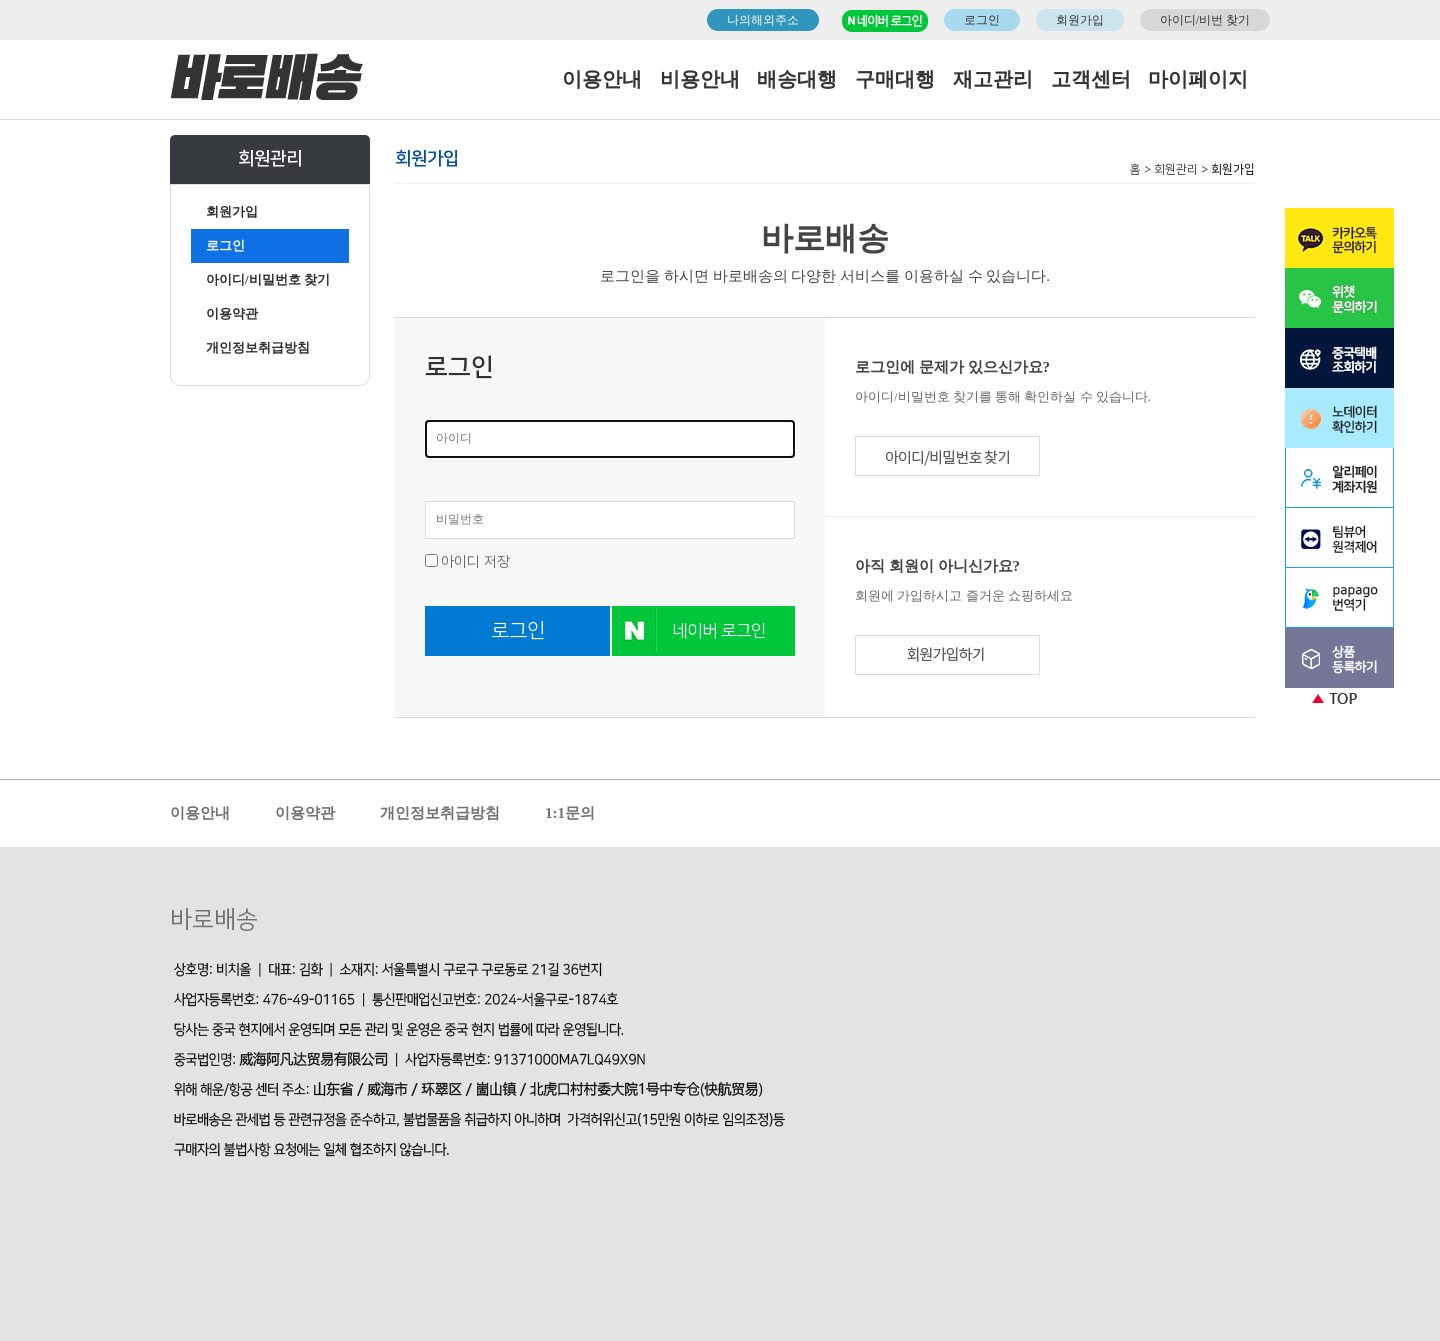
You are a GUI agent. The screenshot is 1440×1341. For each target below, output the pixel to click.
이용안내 (602, 79)
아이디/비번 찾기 (1205, 20)
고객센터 (1091, 79)
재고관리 (993, 79)
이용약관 (232, 313)
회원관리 (1176, 169)
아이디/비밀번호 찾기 (268, 279)
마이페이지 (1198, 79)
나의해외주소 (763, 20)
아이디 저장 (475, 562)
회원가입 (1080, 20)
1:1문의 (570, 813)
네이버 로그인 (719, 631)
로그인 (982, 20)
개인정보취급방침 (258, 347)
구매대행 (895, 79)
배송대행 (797, 79)
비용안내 (700, 79)
